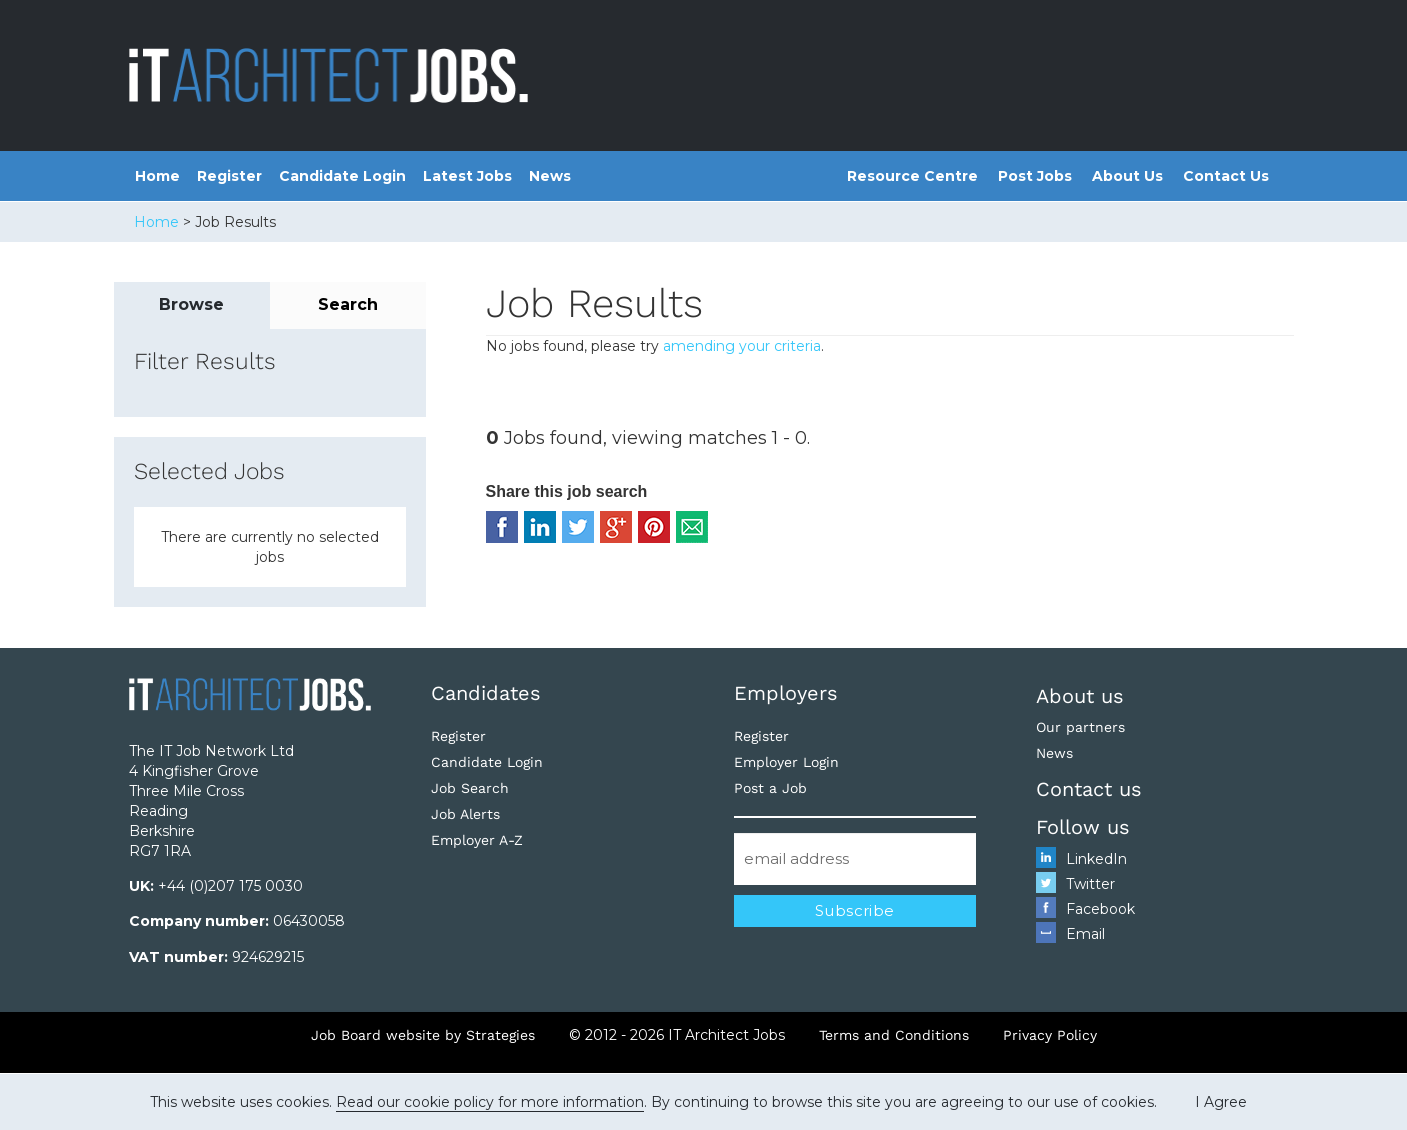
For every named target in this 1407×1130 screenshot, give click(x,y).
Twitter (1090, 884)
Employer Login (786, 762)
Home (157, 176)
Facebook (1100, 909)
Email (1085, 934)
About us (1080, 696)
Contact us (1089, 789)
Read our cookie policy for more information (490, 1102)
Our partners (1080, 727)
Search (348, 304)
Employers (786, 693)
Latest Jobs (467, 176)
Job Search (470, 788)
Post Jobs (1035, 176)
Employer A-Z (477, 840)
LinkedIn (1096, 859)
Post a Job (770, 788)
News (550, 176)
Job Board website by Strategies (423, 1035)
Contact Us (1226, 176)
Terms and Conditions (894, 1035)
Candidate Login (342, 176)
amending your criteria (742, 346)
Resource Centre (912, 176)
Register (229, 176)
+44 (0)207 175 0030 (230, 886)
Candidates (486, 693)
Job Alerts (465, 814)
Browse (191, 304)
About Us (1127, 176)
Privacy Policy (1050, 1035)
